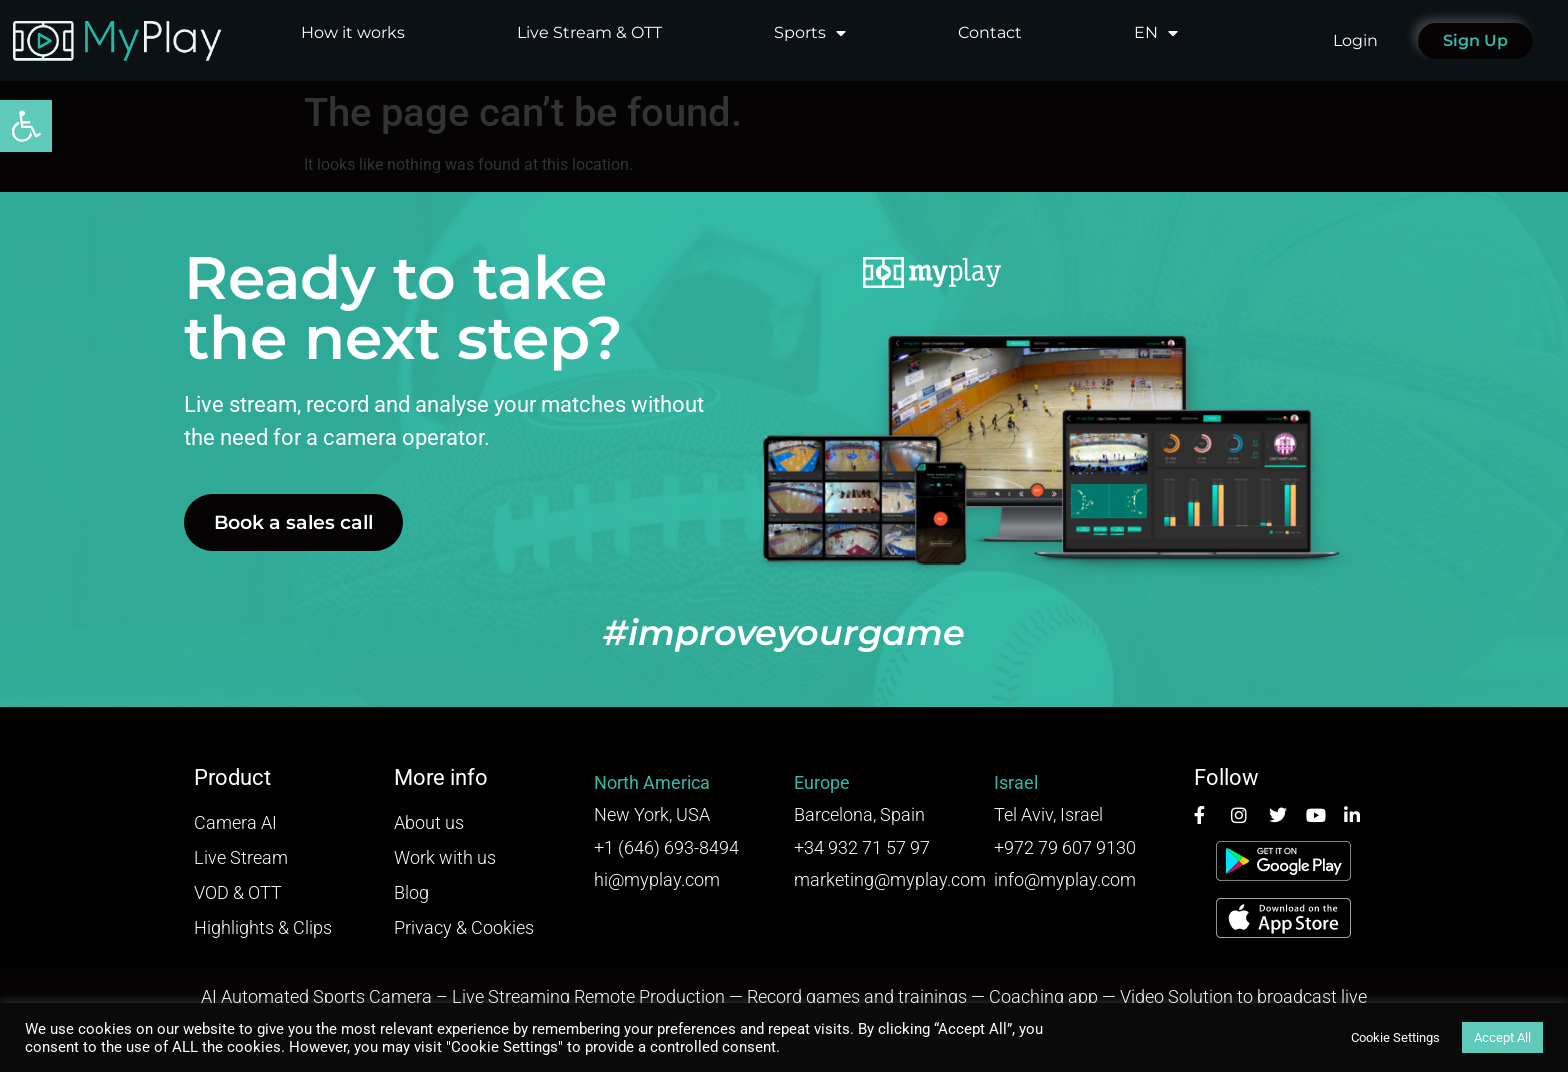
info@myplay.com (1065, 879)
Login (1355, 40)
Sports (810, 33)
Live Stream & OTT (589, 32)
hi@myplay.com (657, 879)
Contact (990, 32)
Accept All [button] (1502, 1037)
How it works (353, 32)
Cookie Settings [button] (1395, 1037)
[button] (26, 126)
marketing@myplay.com (890, 879)
